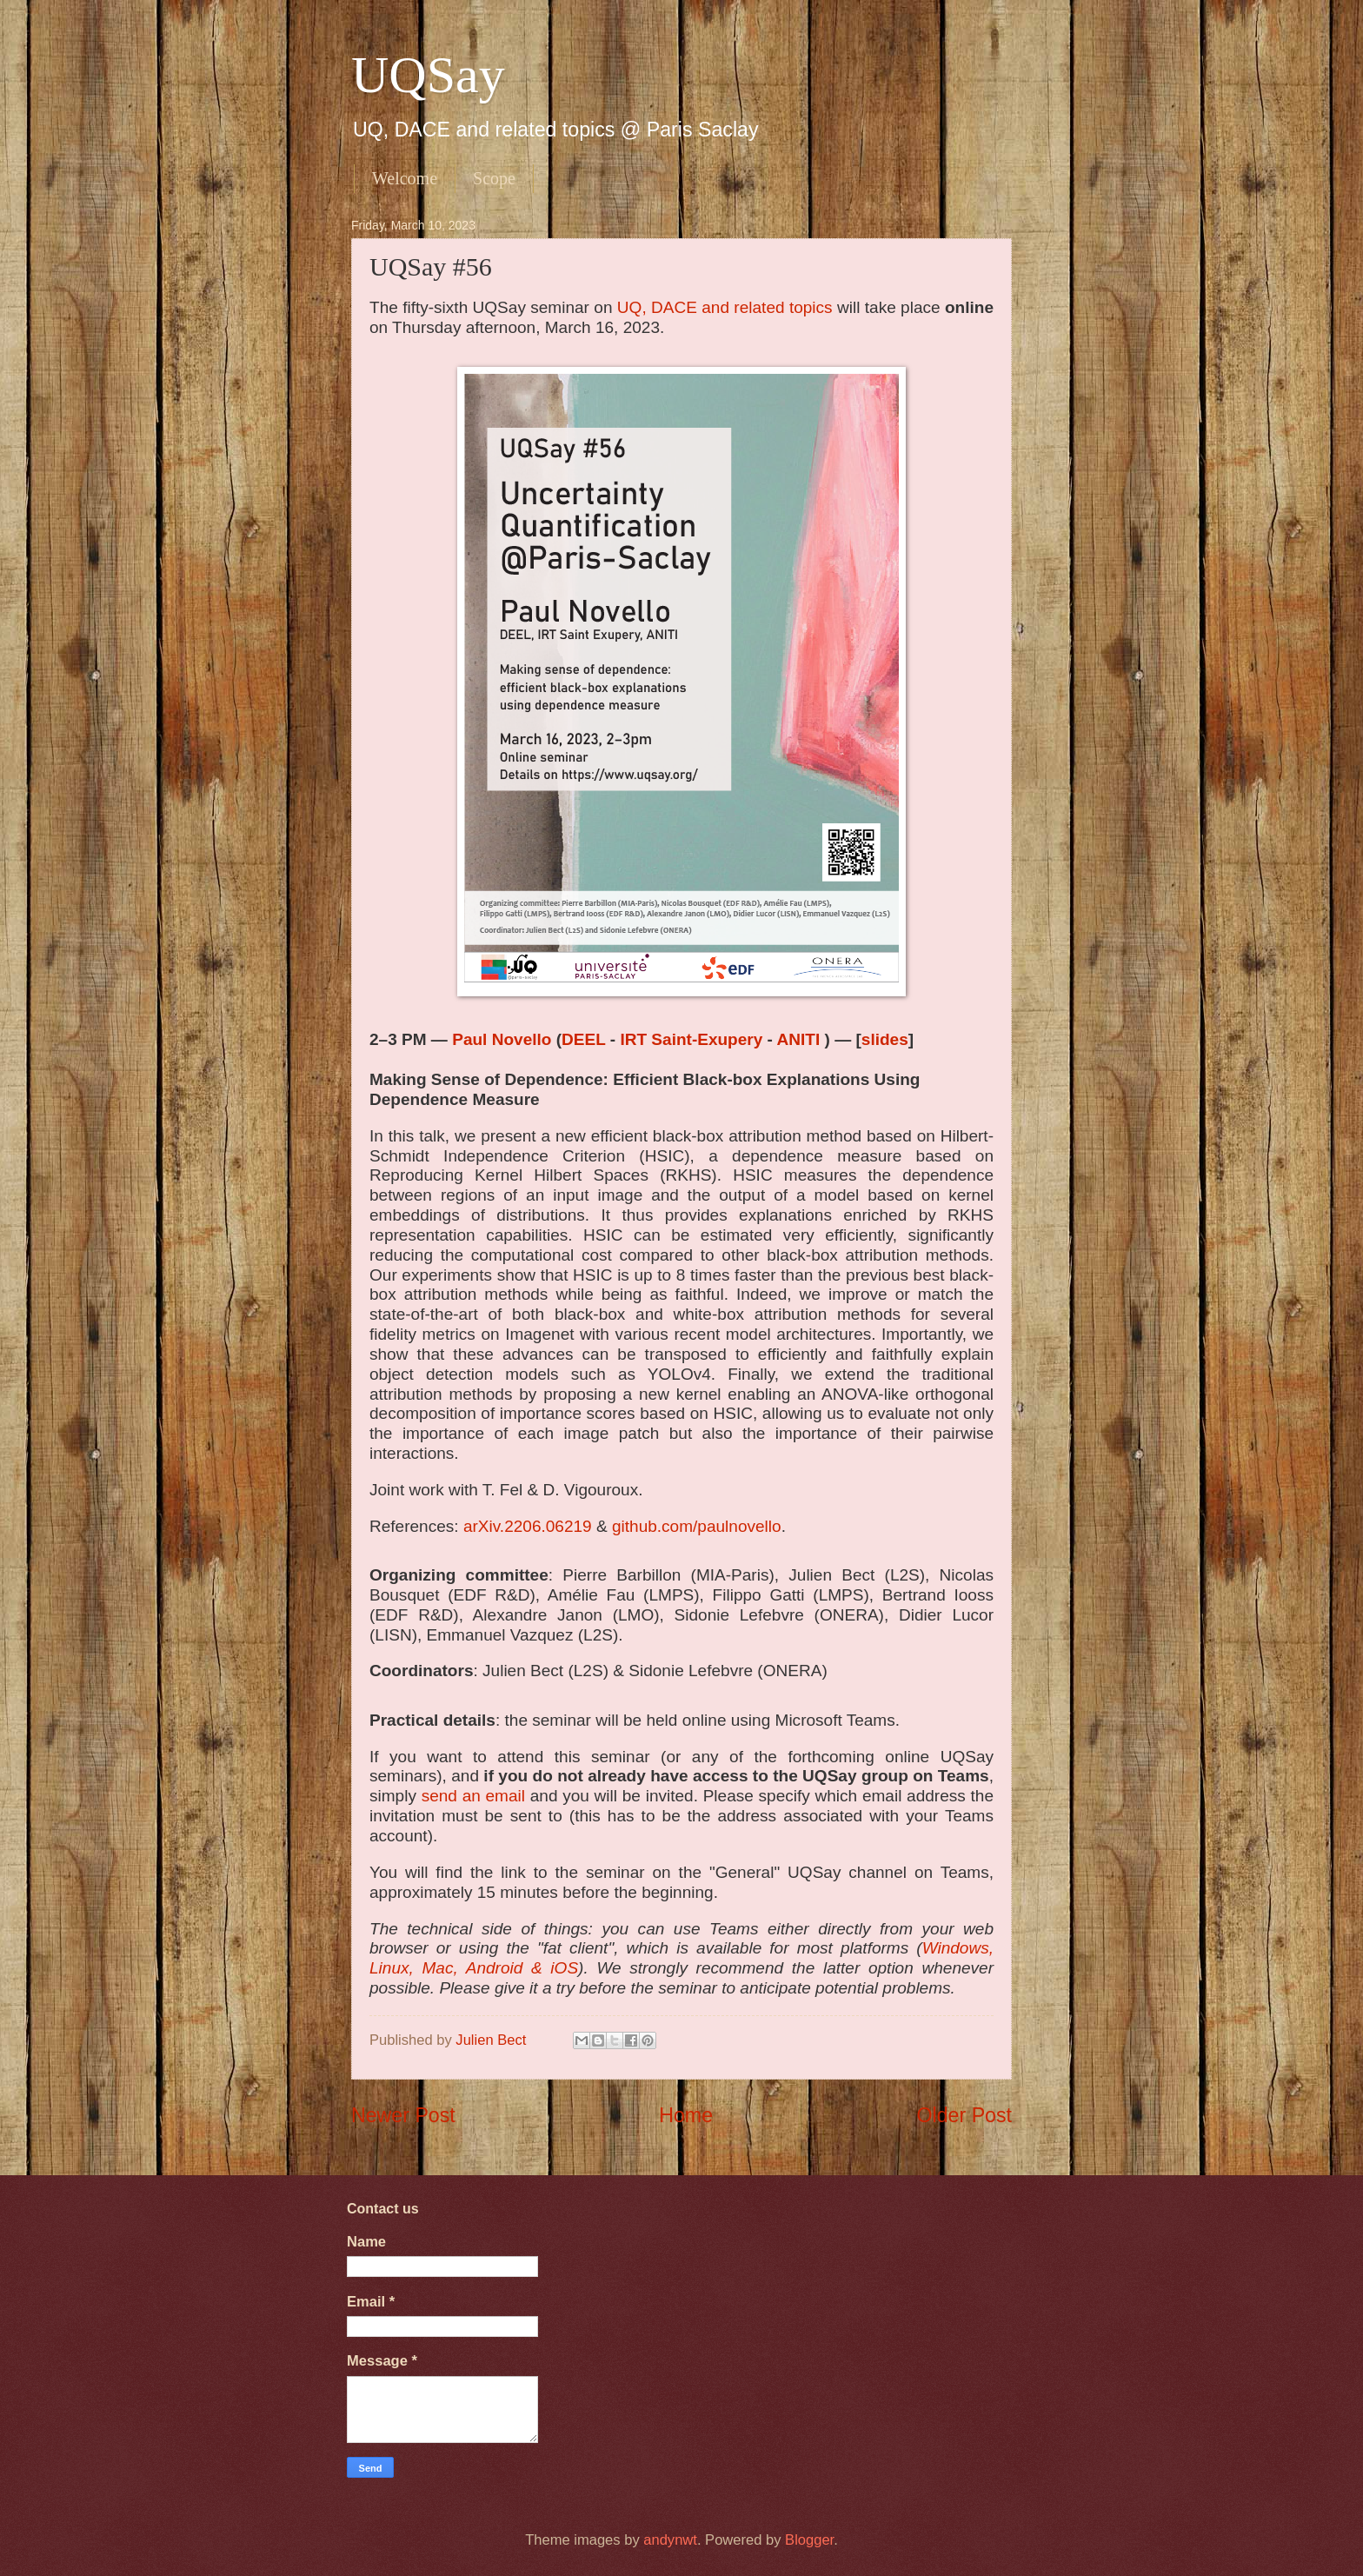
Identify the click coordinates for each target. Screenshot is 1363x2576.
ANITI (801, 1039)
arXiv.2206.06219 (527, 1526)
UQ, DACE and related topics (725, 307)
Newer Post (403, 2115)
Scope (494, 178)
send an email (473, 1796)
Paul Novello (501, 1039)
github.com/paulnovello (696, 1526)
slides (884, 1039)
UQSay (428, 74)
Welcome (404, 178)
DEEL (583, 1039)
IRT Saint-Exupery (693, 1039)
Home (686, 2115)
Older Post (964, 2115)
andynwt (670, 2540)
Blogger (809, 2540)
